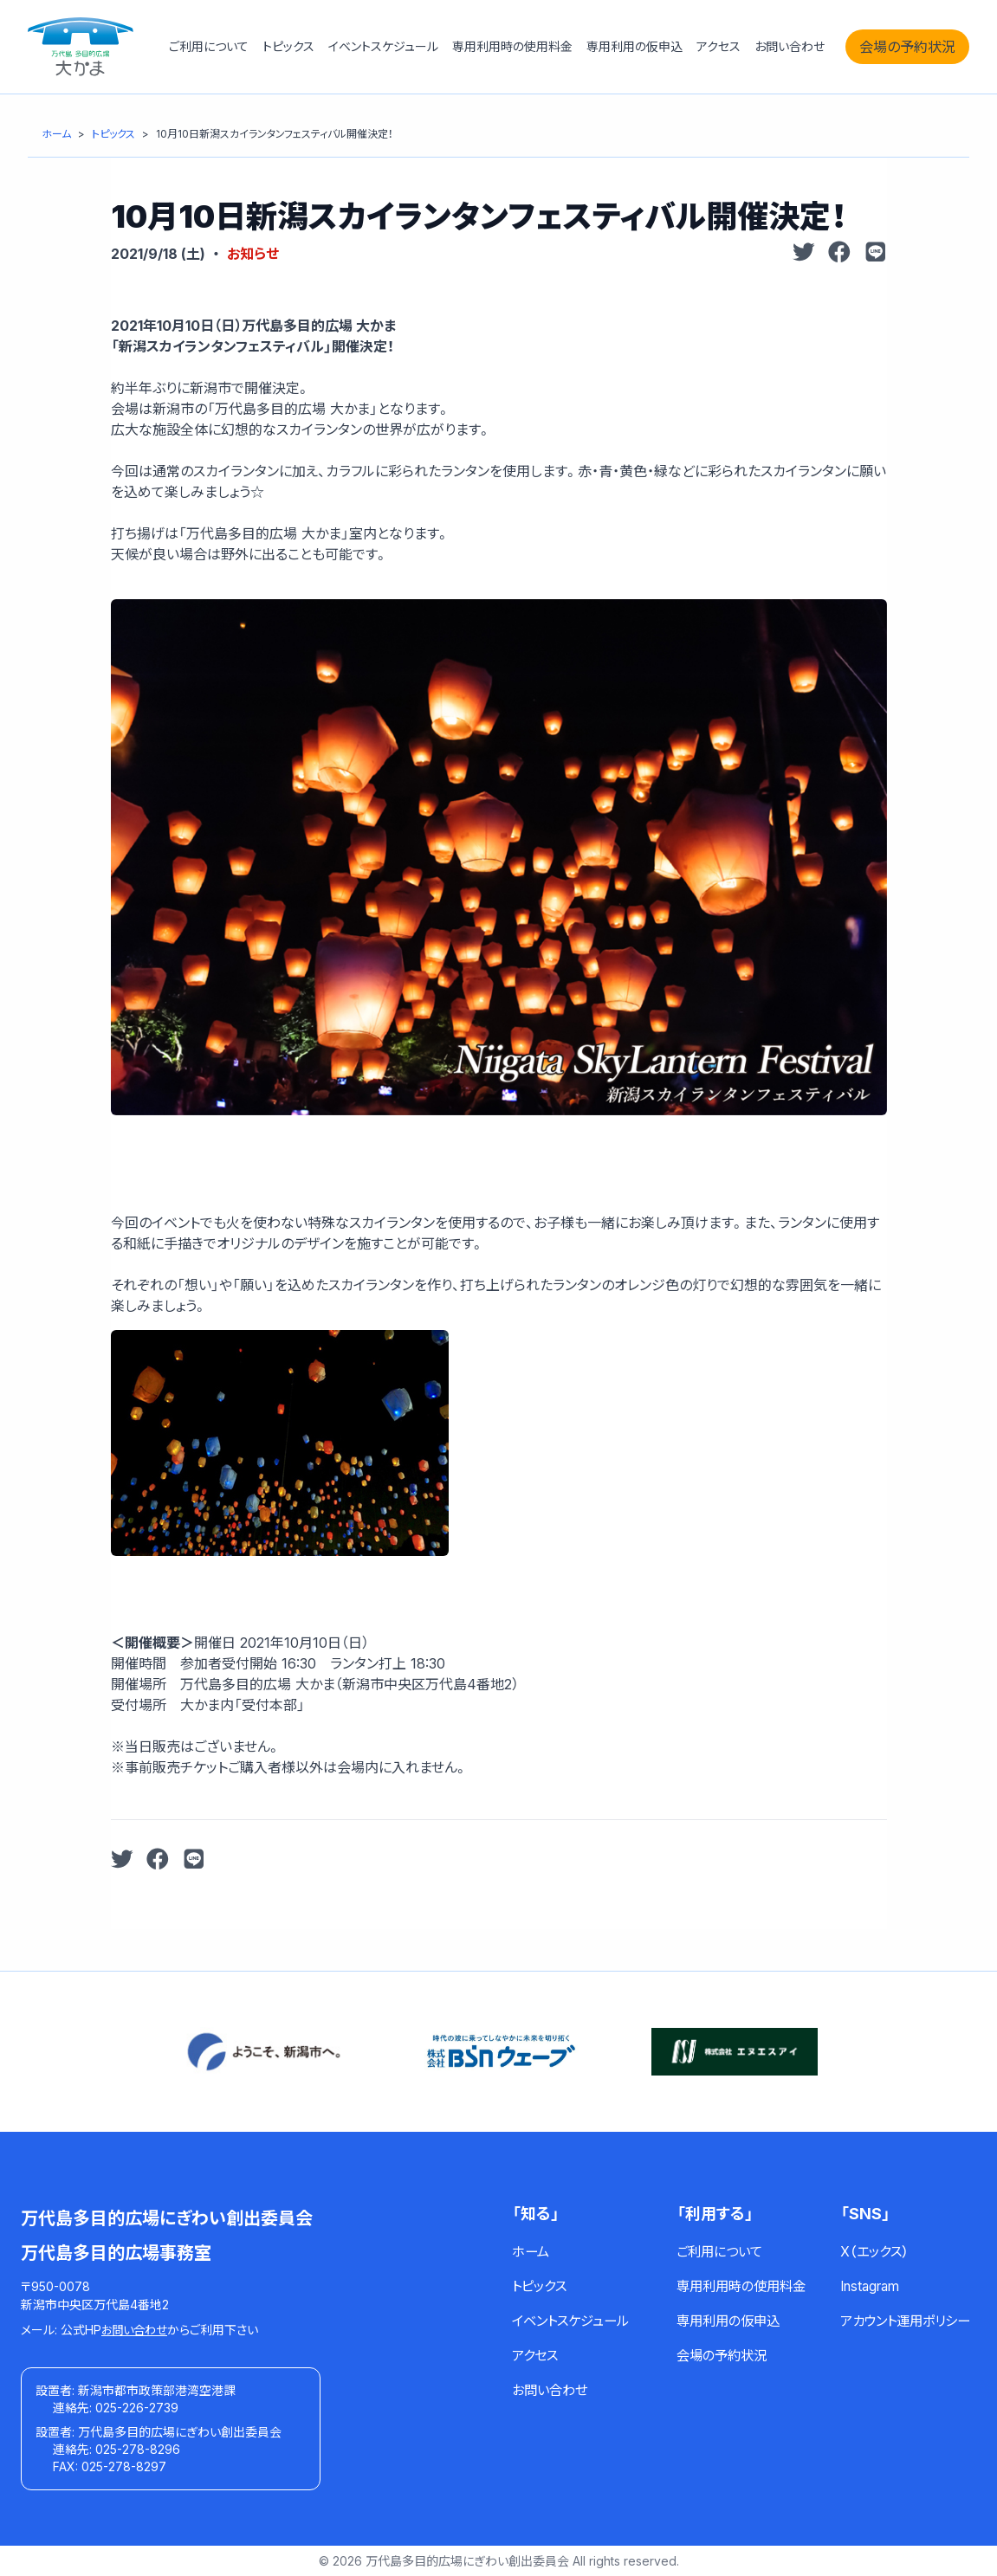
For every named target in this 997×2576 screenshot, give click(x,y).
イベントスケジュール (383, 46)
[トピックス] (113, 133)
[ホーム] (56, 133)
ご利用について (209, 46)
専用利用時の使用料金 (512, 46)
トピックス (288, 46)
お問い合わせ (789, 46)
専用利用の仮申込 (634, 46)
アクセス (718, 46)
